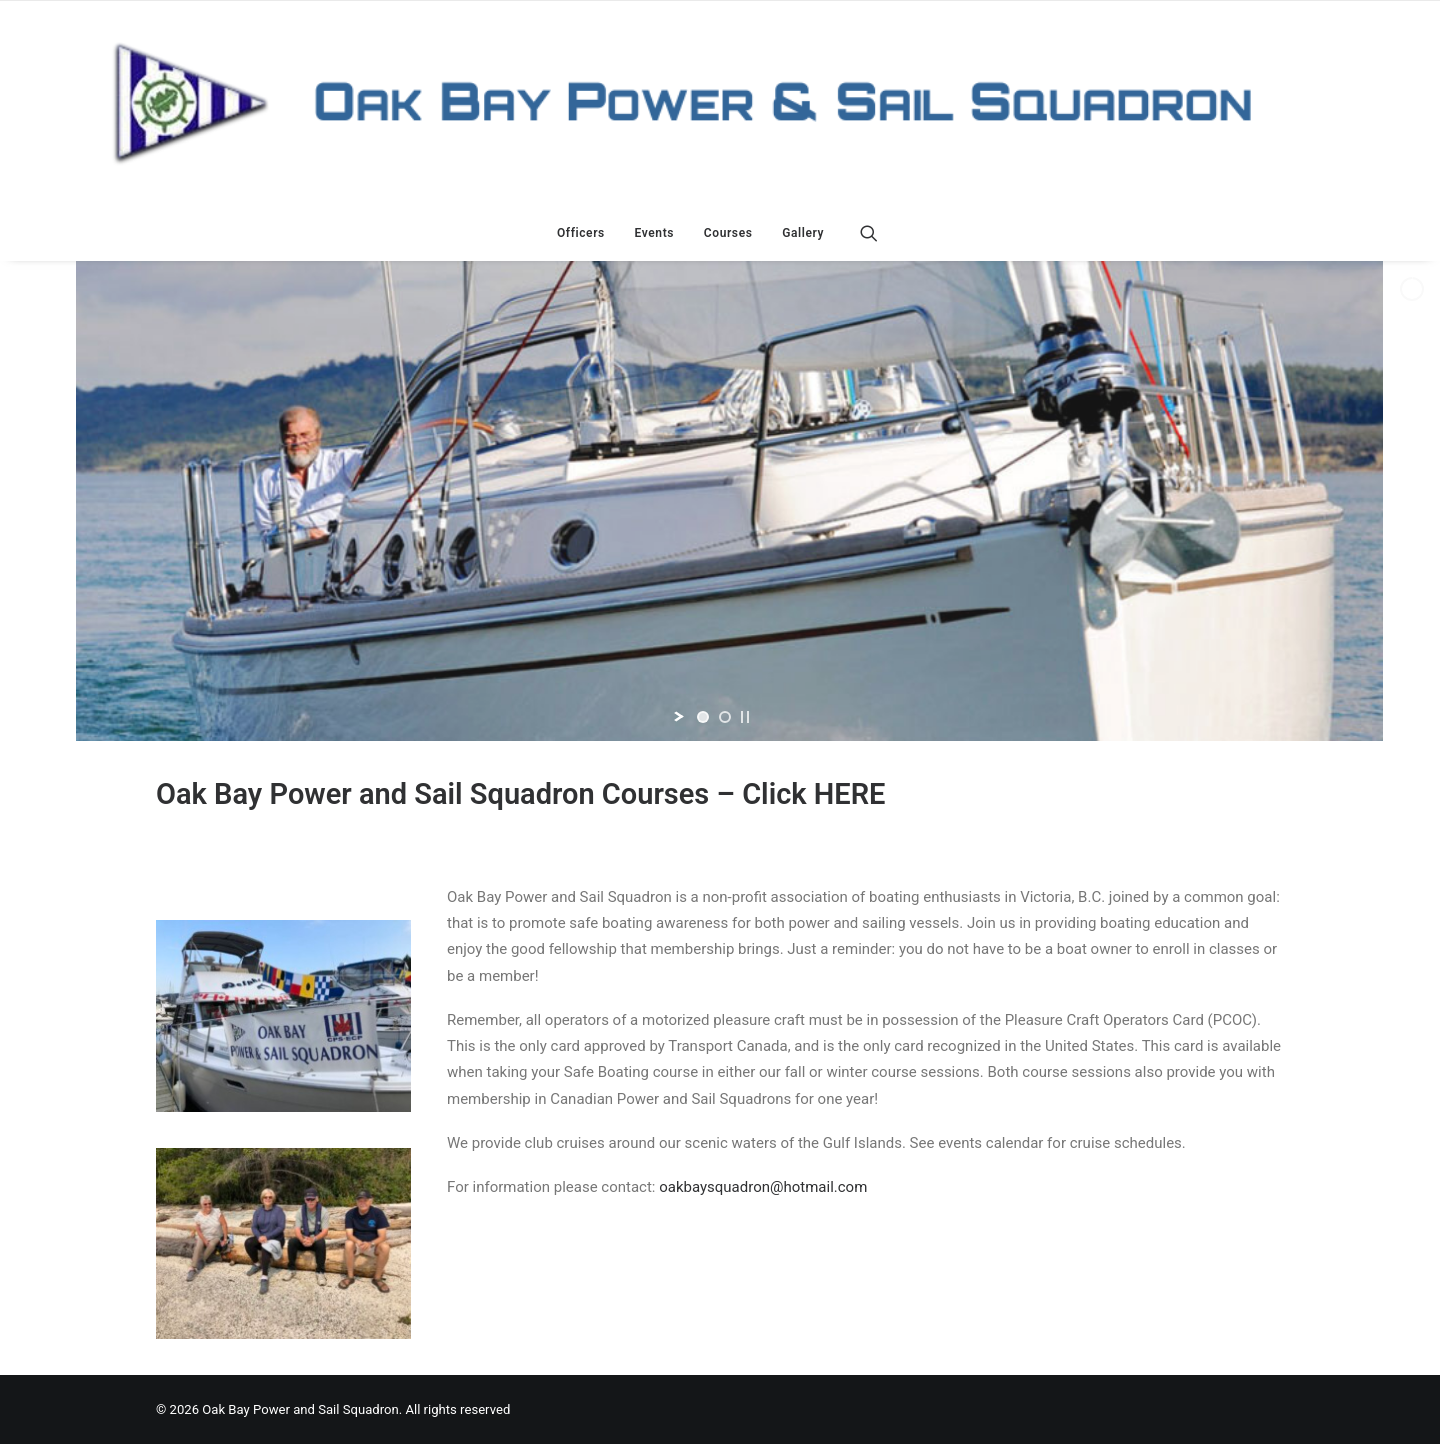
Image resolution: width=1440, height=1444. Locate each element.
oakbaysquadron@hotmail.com (763, 1187)
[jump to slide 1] (703, 717)
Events (655, 233)
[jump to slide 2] (725, 717)
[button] (878, 233)
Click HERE (813, 794)
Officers (581, 233)
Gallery (803, 233)
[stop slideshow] (745, 717)
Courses (728, 233)
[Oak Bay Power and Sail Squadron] (720, 103)
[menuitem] (581, 233)
